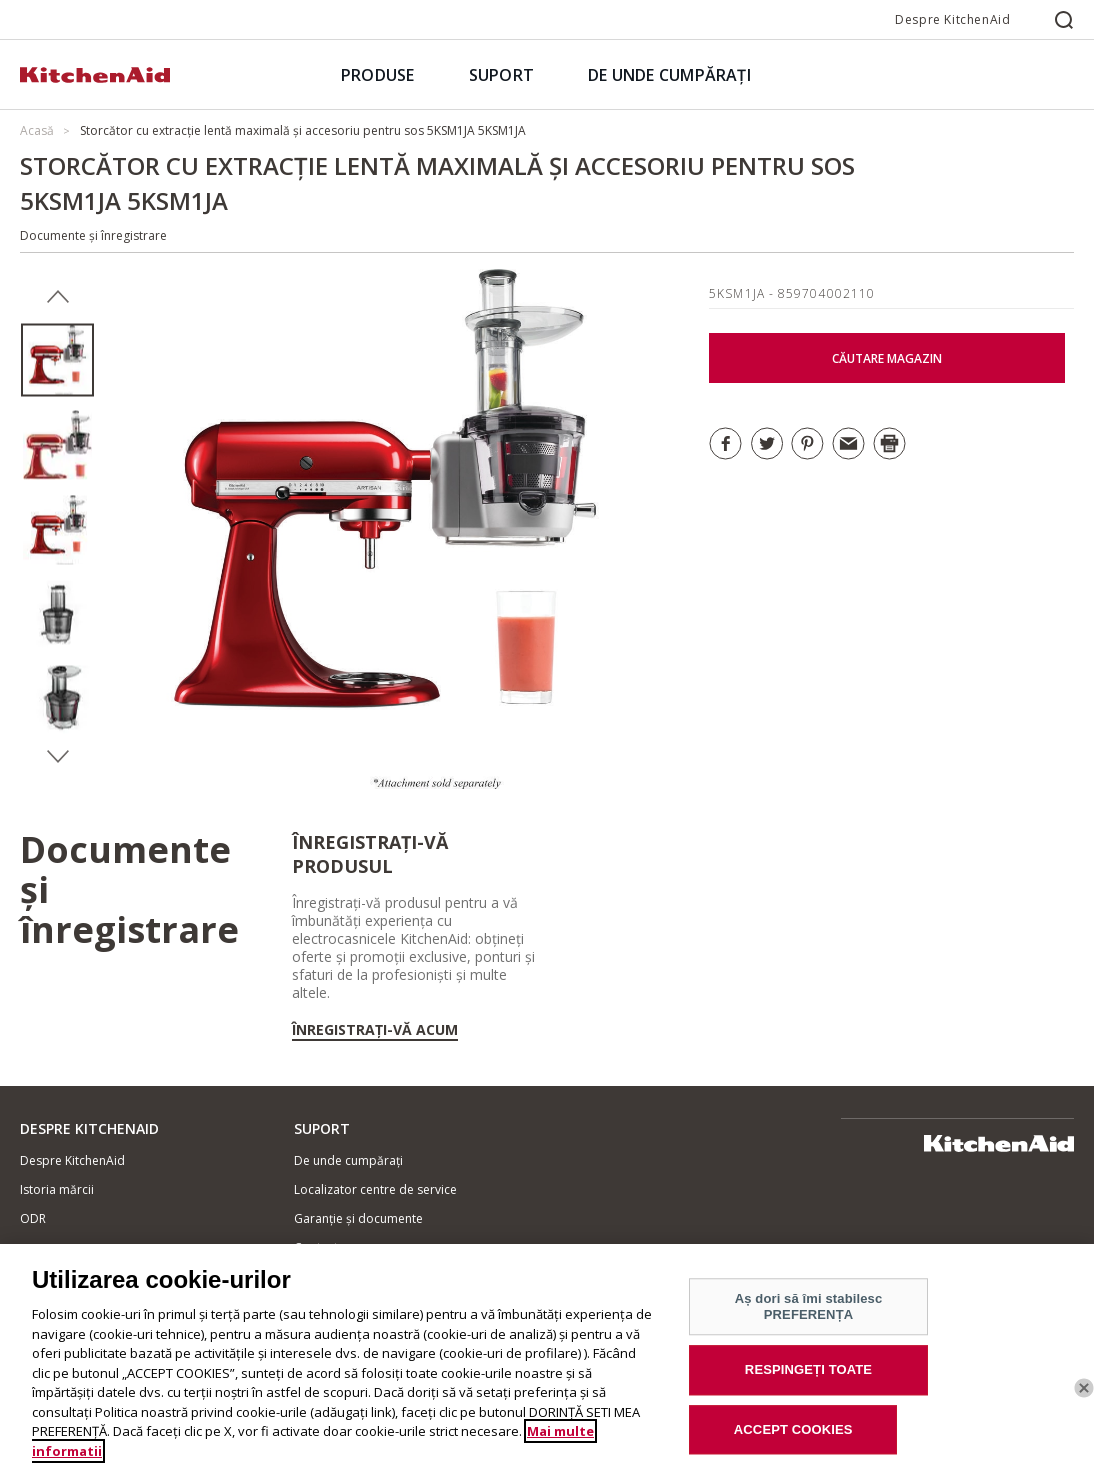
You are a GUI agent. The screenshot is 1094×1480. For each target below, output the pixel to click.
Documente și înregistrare (93, 235)
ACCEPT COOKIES (793, 1438)
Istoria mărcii (57, 1189)
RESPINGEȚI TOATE (808, 1378)
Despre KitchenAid (952, 19)
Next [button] (57, 757)
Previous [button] (57, 297)
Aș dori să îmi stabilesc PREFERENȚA (809, 1315)
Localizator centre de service (375, 1189)
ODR (33, 1218)
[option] (57, 360)
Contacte (319, 1247)
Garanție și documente (358, 1218)
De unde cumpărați (348, 1160)
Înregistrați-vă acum (375, 1030)
